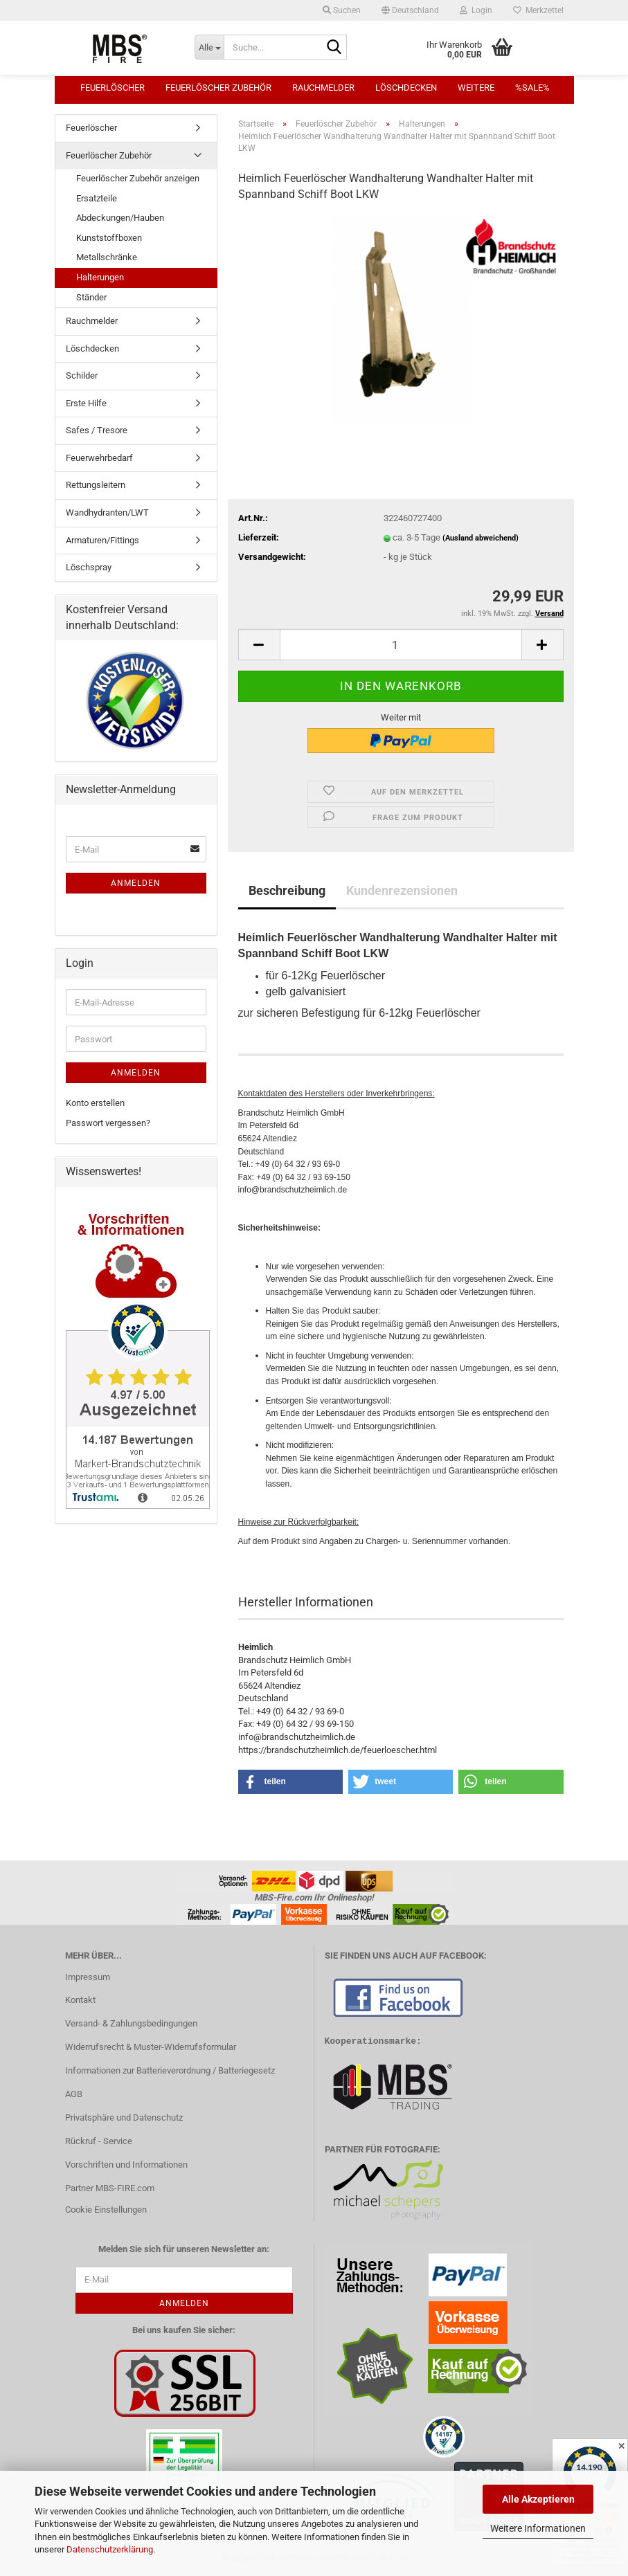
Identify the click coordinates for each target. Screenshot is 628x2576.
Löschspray (88, 567)
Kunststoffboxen (109, 238)
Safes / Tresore (96, 430)
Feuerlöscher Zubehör (218, 87)
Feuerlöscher (112, 87)
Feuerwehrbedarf (99, 458)
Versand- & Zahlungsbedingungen (131, 2023)
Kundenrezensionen (402, 890)
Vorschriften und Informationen (126, 2164)
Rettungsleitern (95, 485)
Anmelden (136, 883)
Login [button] (476, 10)
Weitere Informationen (538, 2528)
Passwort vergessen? (108, 1123)
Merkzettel (538, 10)
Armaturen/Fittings (102, 540)
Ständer (91, 297)
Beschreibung (287, 890)
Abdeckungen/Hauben (120, 217)
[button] (410, 10)
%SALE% (532, 87)
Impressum (87, 1977)
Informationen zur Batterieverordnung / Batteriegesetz (170, 2070)
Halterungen (100, 277)
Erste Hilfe (86, 403)
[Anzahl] (401, 644)
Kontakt (80, 2000)
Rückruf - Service (98, 2141)
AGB (73, 2094)
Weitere (476, 87)
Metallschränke (106, 257)
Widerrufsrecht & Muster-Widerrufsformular (150, 2047)
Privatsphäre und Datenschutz (124, 2117)
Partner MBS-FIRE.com (109, 2188)
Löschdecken (406, 87)
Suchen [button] (342, 10)
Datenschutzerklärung (109, 2549)
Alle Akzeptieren (538, 2499)
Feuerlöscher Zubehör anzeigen (137, 178)
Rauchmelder (323, 87)
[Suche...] (209, 47)
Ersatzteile (96, 198)
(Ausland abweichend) (480, 538)
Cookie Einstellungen (106, 2209)
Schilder (82, 375)
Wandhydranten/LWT (107, 512)
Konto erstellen (95, 1103)
